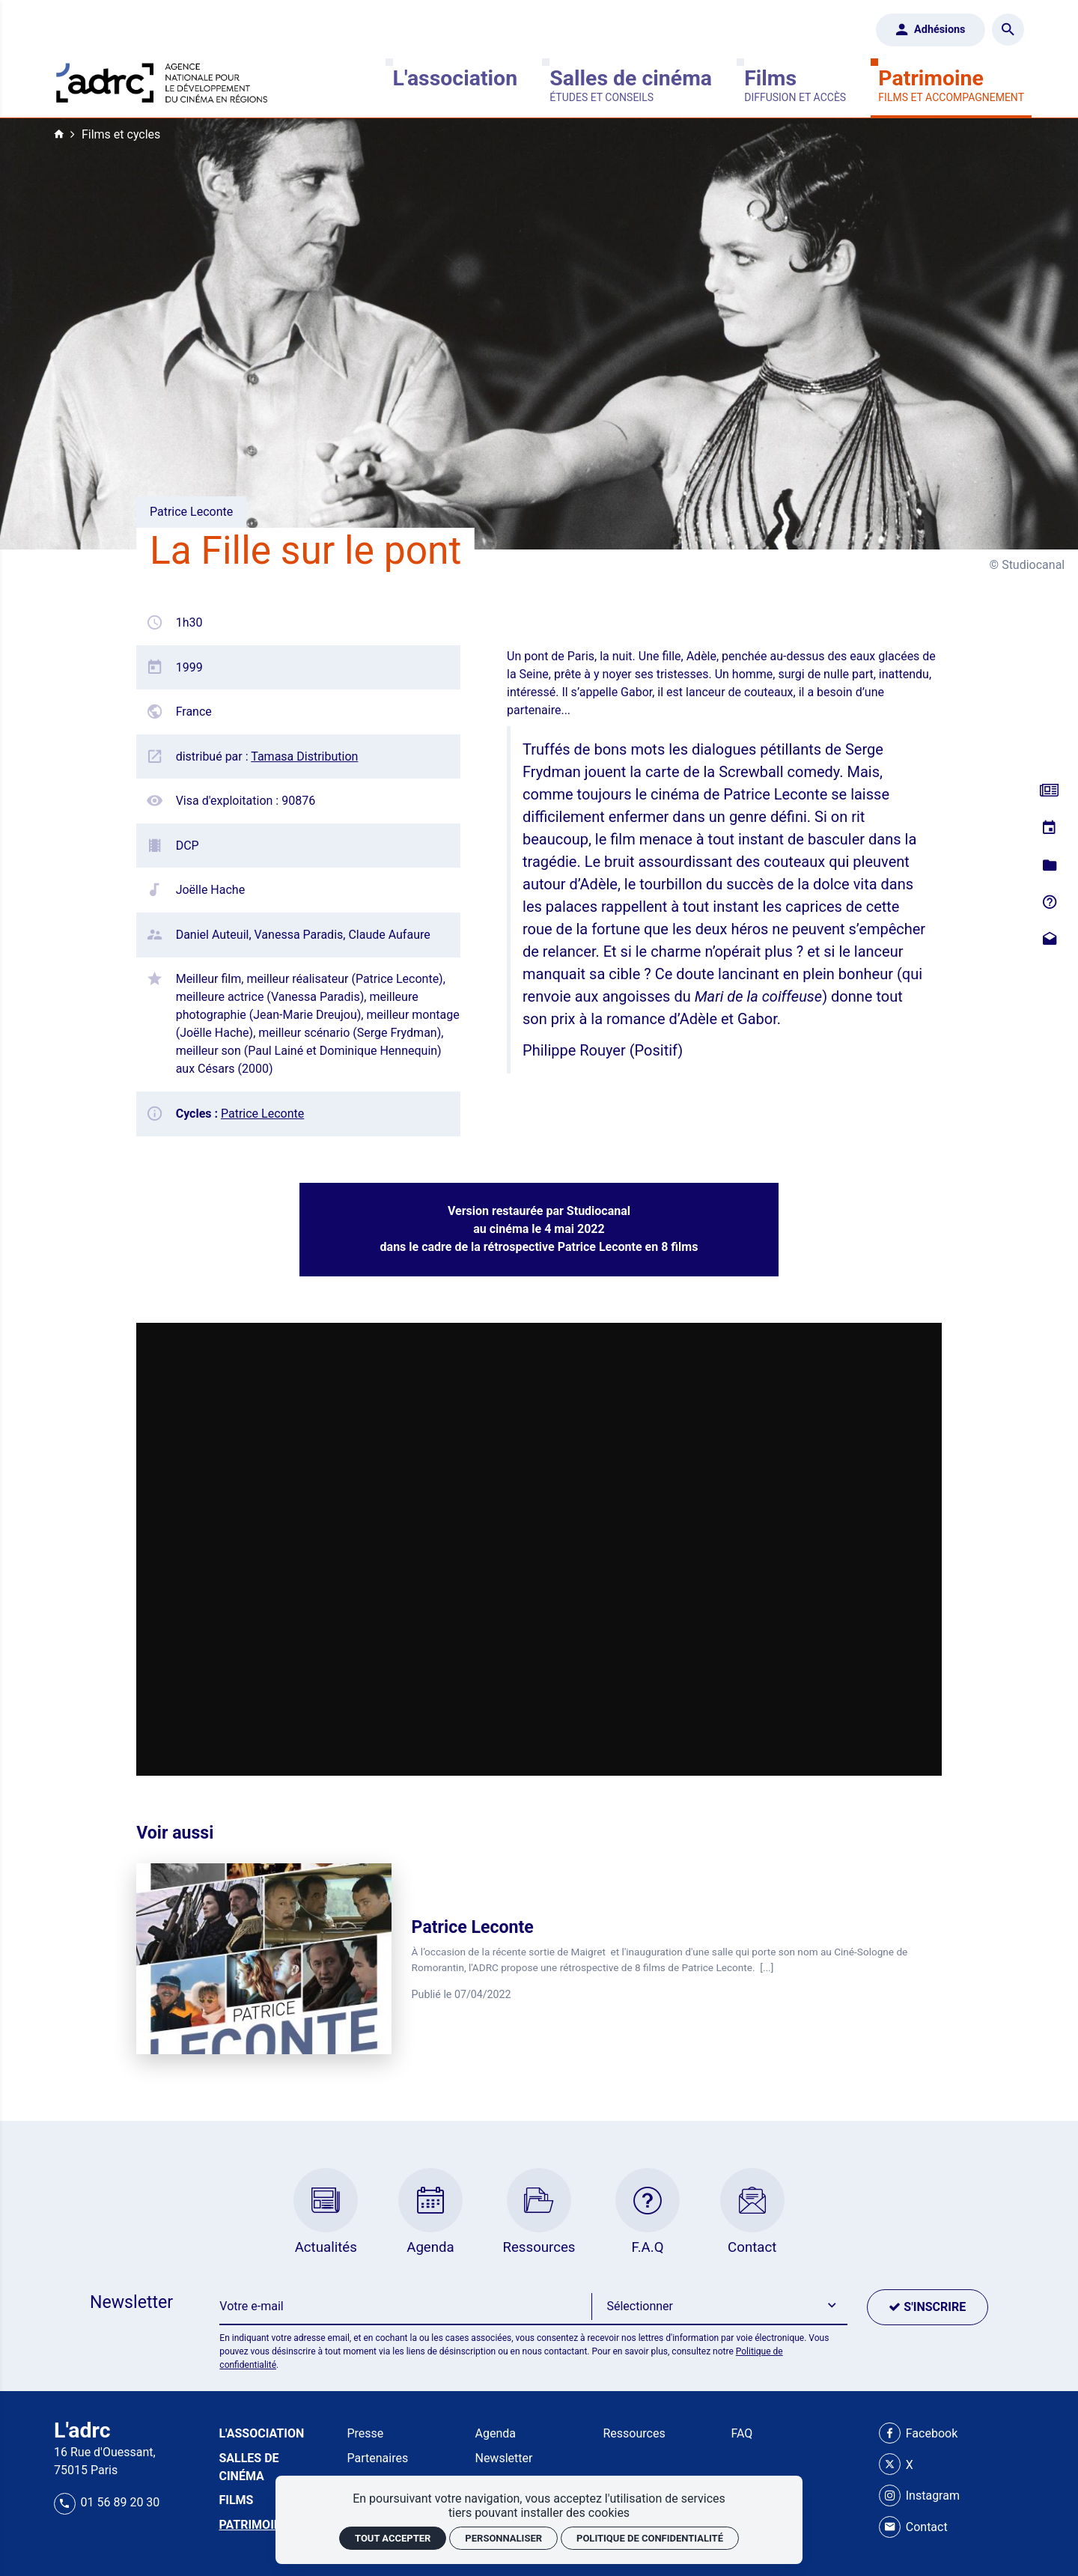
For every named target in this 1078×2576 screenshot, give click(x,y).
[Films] (795, 85)
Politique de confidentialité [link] (649, 2538)
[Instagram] (919, 2496)
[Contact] (1049, 940)
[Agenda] (1049, 828)
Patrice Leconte (262, 1113)
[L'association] (455, 85)
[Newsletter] (405, 2307)
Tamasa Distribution (304, 756)
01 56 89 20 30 (106, 2502)
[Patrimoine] (951, 85)
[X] (896, 2465)
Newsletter (503, 2458)
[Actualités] (1049, 791)
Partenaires (377, 2458)
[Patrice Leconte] (539, 1958)
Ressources (634, 2433)
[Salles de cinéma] (630, 85)
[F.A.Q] (1049, 903)
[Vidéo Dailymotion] (539, 1549)
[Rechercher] (1008, 29)
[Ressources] (1049, 865)
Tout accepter (392, 2538)
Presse (365, 2433)
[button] (719, 2307)
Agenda (495, 2433)
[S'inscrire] (927, 2307)
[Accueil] (162, 80)
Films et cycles (121, 134)
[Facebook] (918, 2434)
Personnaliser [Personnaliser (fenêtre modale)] (503, 2538)
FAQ (742, 2433)
